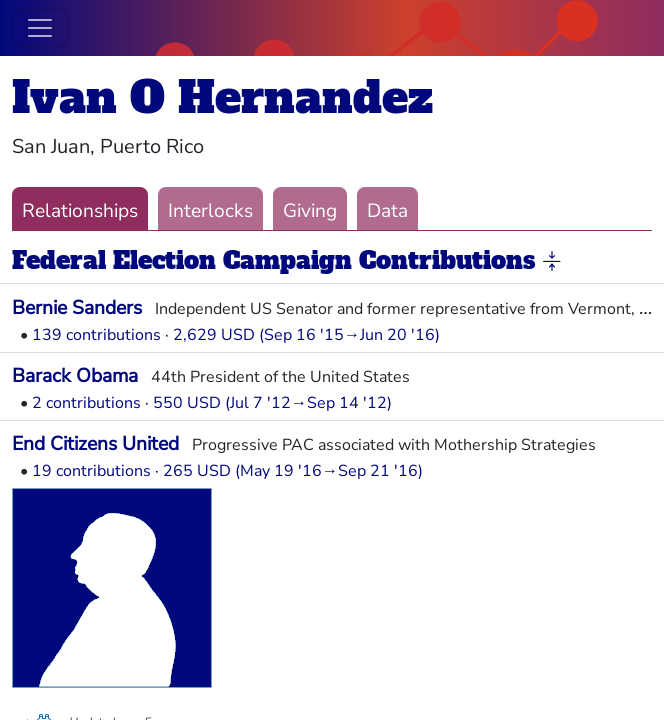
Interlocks (210, 211)
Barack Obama (75, 376)
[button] (552, 262)
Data (387, 211)
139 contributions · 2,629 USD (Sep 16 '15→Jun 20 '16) (236, 335)
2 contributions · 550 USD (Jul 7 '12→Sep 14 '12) (212, 403)
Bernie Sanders (77, 308)
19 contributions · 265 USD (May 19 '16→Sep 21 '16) (227, 471)
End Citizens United (95, 444)
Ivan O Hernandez (222, 97)
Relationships (80, 211)
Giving (310, 211)
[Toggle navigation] (40, 28)
